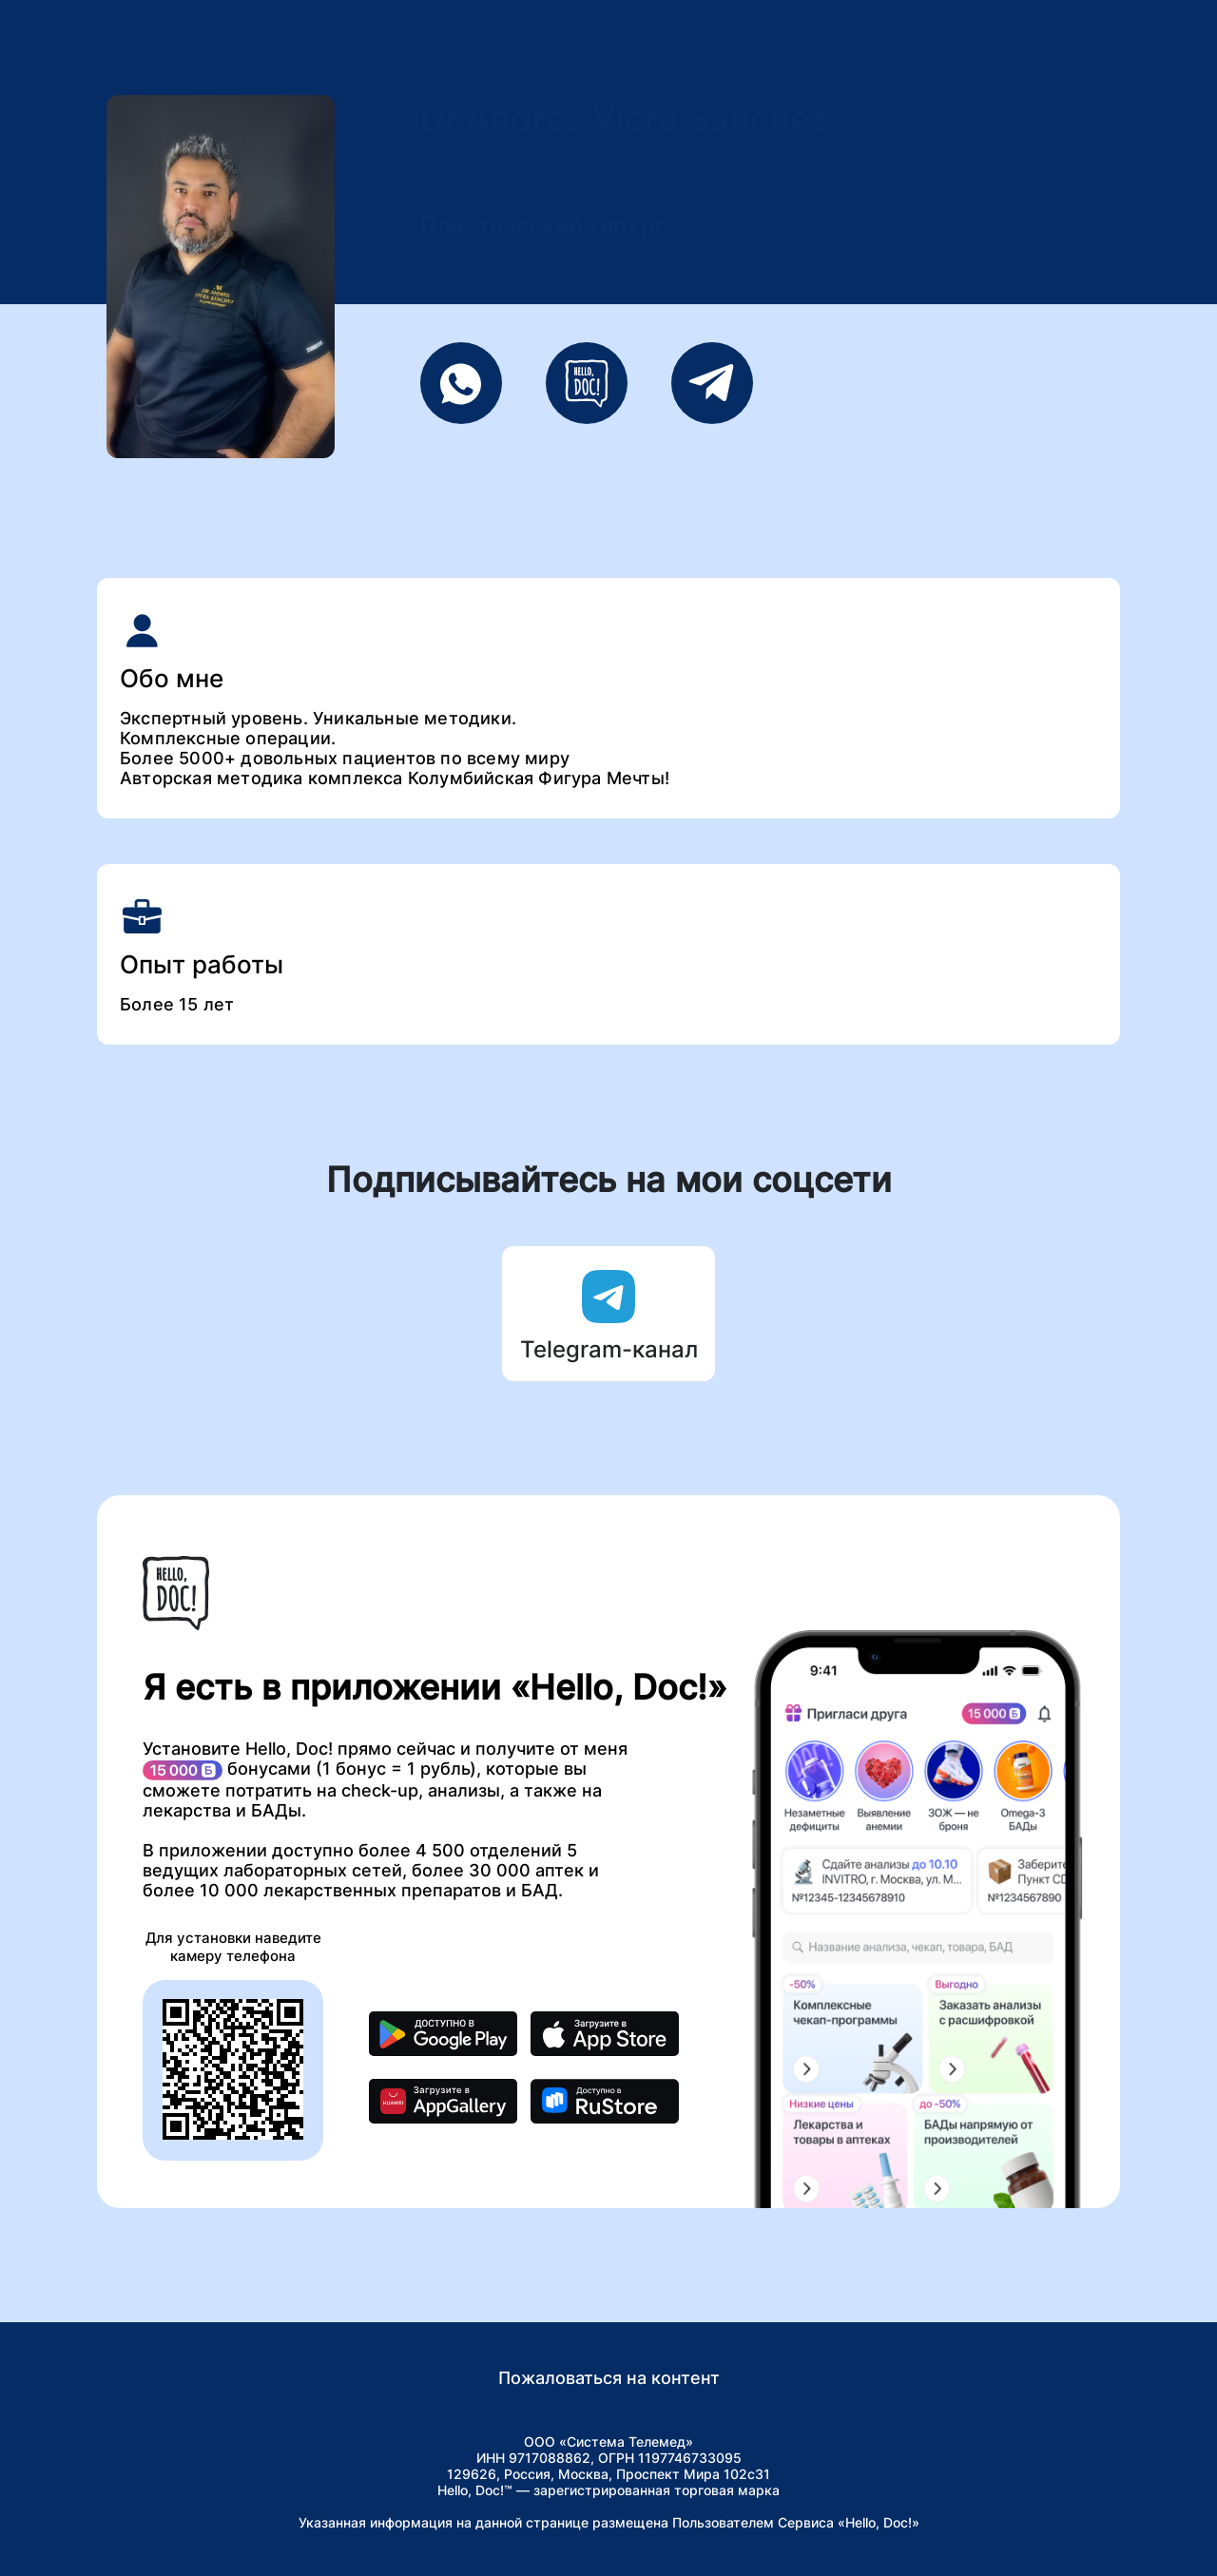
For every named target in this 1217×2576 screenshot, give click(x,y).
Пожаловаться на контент (609, 2378)
